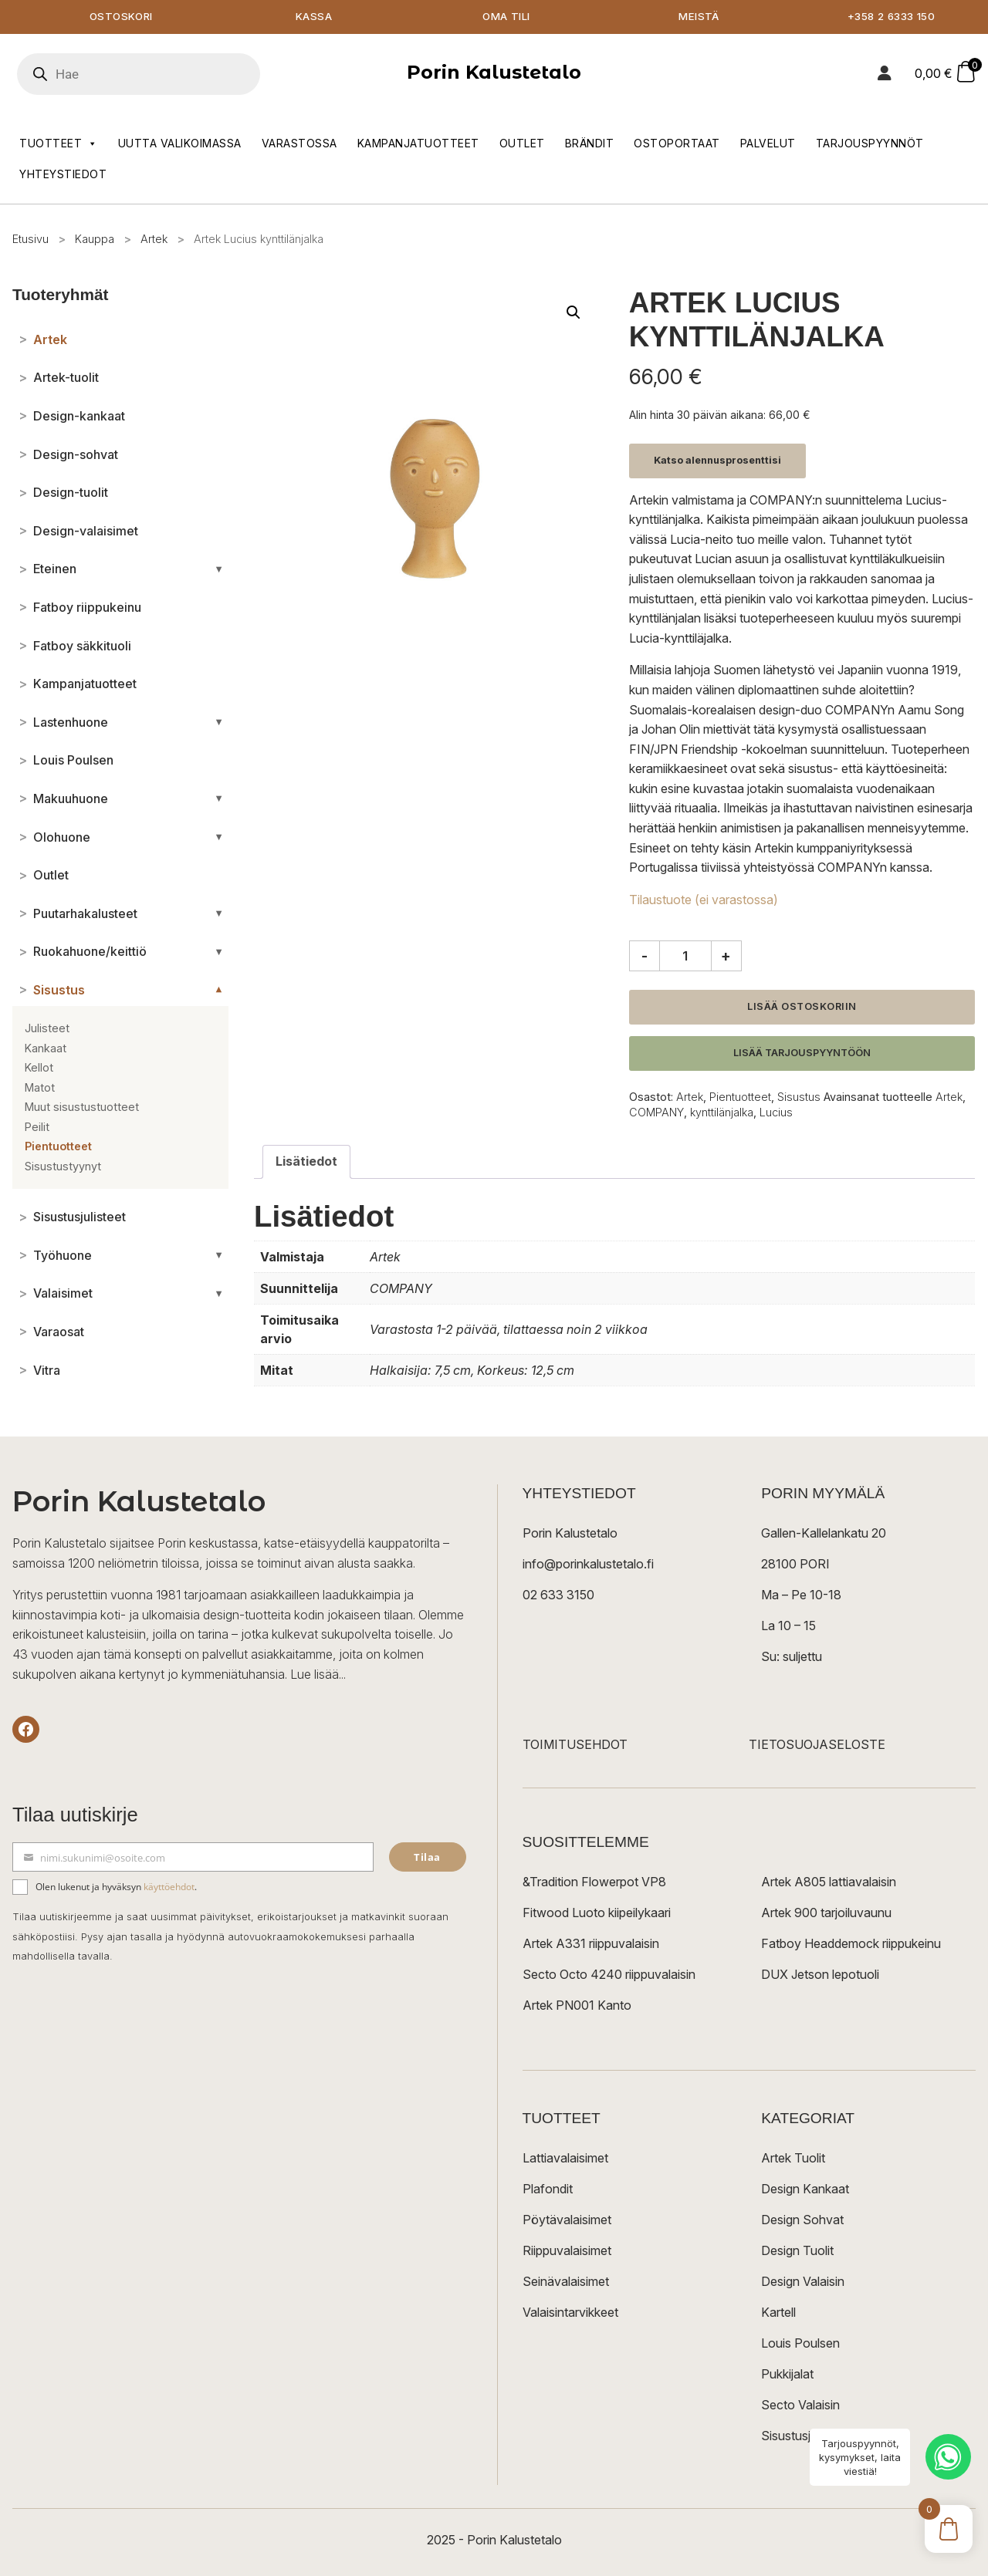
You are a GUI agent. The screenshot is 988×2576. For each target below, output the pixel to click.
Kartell (778, 2313)
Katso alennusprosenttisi (717, 461)
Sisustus (799, 1097)
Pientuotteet (740, 1097)
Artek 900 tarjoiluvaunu (826, 1913)
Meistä (699, 17)
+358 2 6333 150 (891, 17)
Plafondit (548, 2189)
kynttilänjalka (721, 1112)
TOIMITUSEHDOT (575, 1745)
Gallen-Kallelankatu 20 (823, 1533)
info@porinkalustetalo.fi (588, 1564)
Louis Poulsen (800, 2343)
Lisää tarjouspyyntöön (802, 1053)
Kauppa (94, 239)
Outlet (522, 143)
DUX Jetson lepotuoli (820, 1975)
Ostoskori (121, 17)
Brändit (589, 143)
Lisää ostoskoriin (802, 1008)
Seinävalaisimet (566, 2282)
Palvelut (768, 143)
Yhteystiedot (63, 174)
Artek (153, 239)
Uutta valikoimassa (180, 143)
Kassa (314, 17)
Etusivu (30, 239)
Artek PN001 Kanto (577, 2006)
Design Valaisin (802, 2282)
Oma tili (506, 17)
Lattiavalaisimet (565, 2158)
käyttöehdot (169, 1887)
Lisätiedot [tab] (306, 1162)
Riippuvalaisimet (567, 2251)
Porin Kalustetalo (494, 73)
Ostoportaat (677, 143)
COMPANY (656, 1112)
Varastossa (299, 143)
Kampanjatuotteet (418, 143)
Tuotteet (58, 144)
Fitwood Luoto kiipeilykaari (597, 1913)
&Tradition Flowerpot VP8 (594, 1882)
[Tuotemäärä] (685, 957)
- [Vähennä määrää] (644, 956)
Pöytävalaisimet (567, 2220)
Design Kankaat (805, 2189)
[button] (573, 313)
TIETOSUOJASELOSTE (817, 1745)
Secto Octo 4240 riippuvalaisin (609, 1975)
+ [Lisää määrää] (726, 956)
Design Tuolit (797, 2251)
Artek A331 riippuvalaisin (591, 1944)
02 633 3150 (558, 1595)
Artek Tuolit (793, 2158)
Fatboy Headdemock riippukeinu (851, 1944)
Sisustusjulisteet (805, 2436)
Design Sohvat (802, 2220)
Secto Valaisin (800, 2405)
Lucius (776, 1112)
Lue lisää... (318, 1675)
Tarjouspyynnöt (870, 143)
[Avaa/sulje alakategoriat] (218, 570)
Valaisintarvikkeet (570, 2313)
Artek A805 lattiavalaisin (828, 1882)
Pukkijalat (787, 2374)
